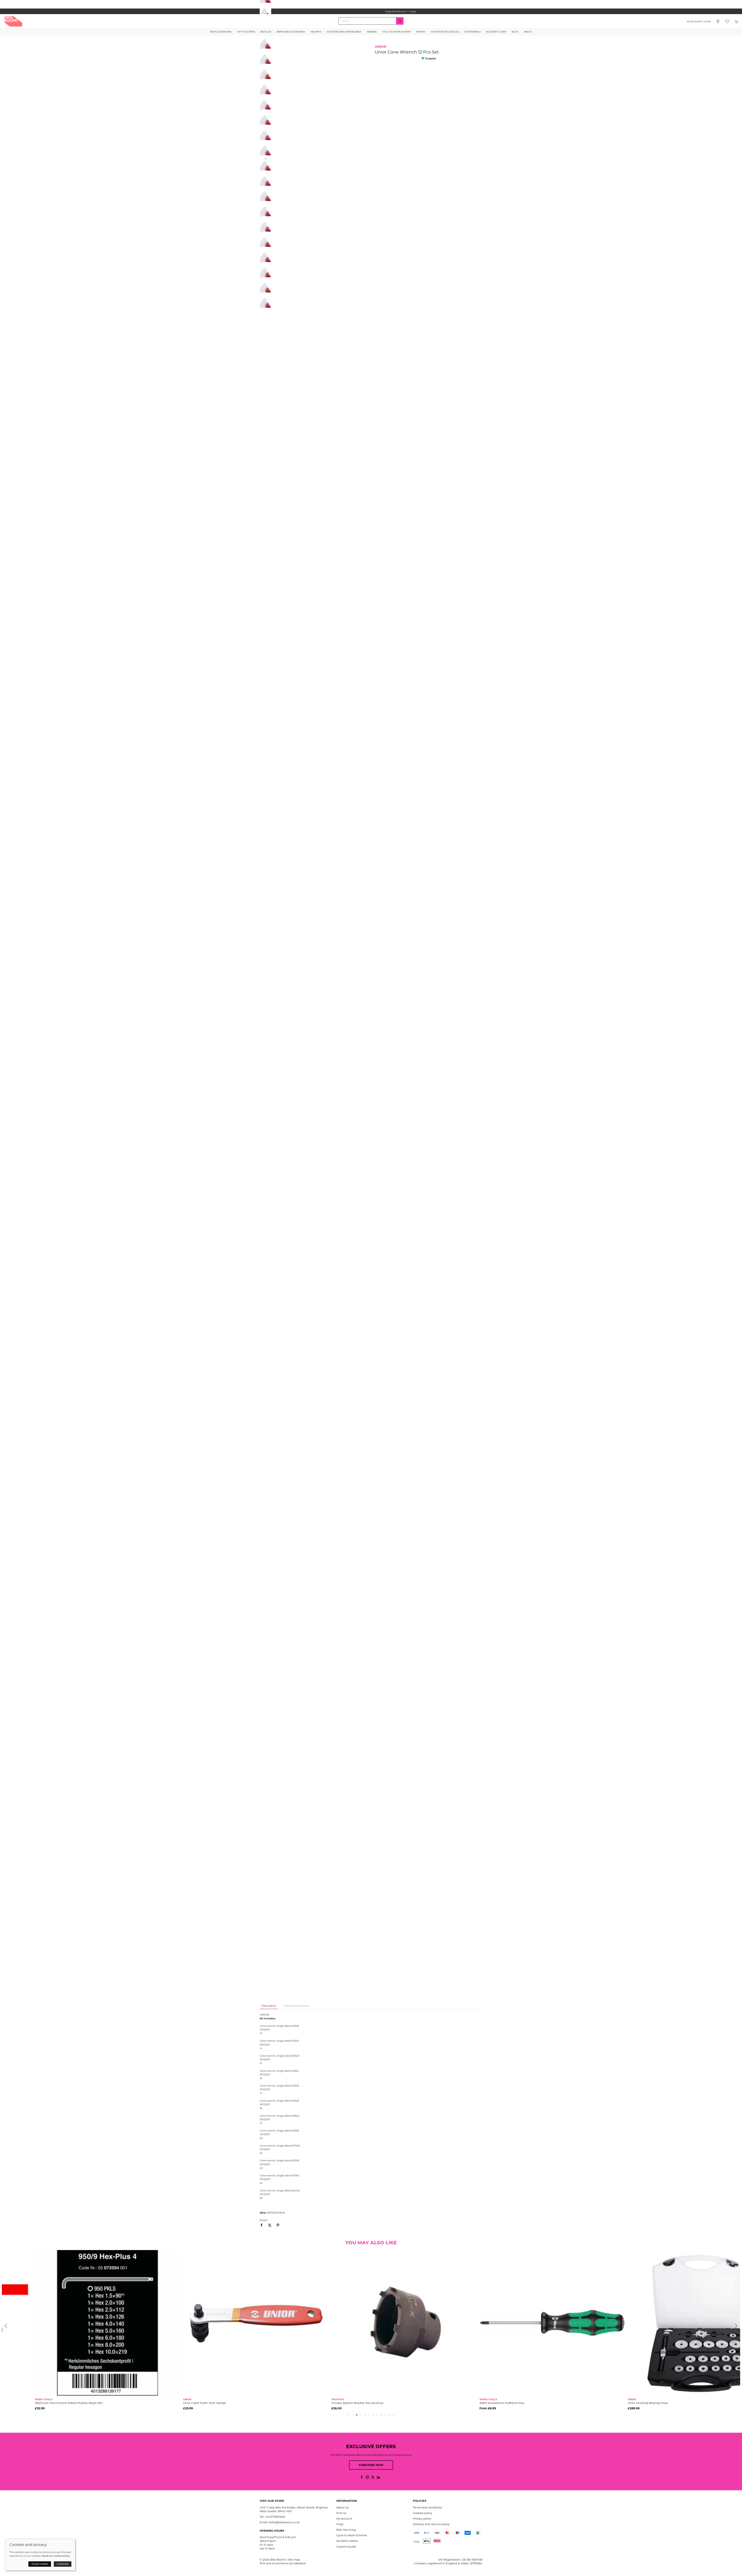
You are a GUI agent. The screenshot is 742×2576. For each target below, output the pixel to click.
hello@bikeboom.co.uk (284, 2522)
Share (263, 2220)
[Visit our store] (718, 21)
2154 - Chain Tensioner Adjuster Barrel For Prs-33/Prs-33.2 (40, 2403)
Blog (515, 31)
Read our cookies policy (56, 2555)
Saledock (300, 2563)
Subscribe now (371, 2465)
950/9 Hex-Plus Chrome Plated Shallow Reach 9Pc (184, 2403)
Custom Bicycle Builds (445, 31)
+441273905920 (275, 2516)
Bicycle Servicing (221, 31)
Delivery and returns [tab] (296, 2005)
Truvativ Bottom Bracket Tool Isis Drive (472, 2403)
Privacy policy (422, 2518)
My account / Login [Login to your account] (698, 21)
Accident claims (347, 2541)
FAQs (339, 2524)
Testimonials (472, 31)
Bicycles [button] (266, 31)
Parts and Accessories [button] (291, 31)
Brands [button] (372, 31)
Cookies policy (422, 2513)
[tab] (348, 2415)
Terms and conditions (427, 2507)
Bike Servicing (346, 2529)
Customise (62, 2563)
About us (342, 2507)
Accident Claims (496, 31)
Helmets (316, 31)
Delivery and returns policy (431, 2524)
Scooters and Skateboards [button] (344, 31)
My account (344, 2518)
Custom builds (346, 2546)
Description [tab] (269, 2005)
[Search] (371, 21)
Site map (294, 2559)
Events (420, 31)
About (528, 31)
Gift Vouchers (246, 31)
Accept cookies (39, 2563)
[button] (727, 21)
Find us (341, 2513)
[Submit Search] (399, 21)
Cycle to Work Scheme (396, 31)
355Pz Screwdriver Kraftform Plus (617, 2403)
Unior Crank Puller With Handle (319, 2403)
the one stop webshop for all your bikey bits (371, 11)
